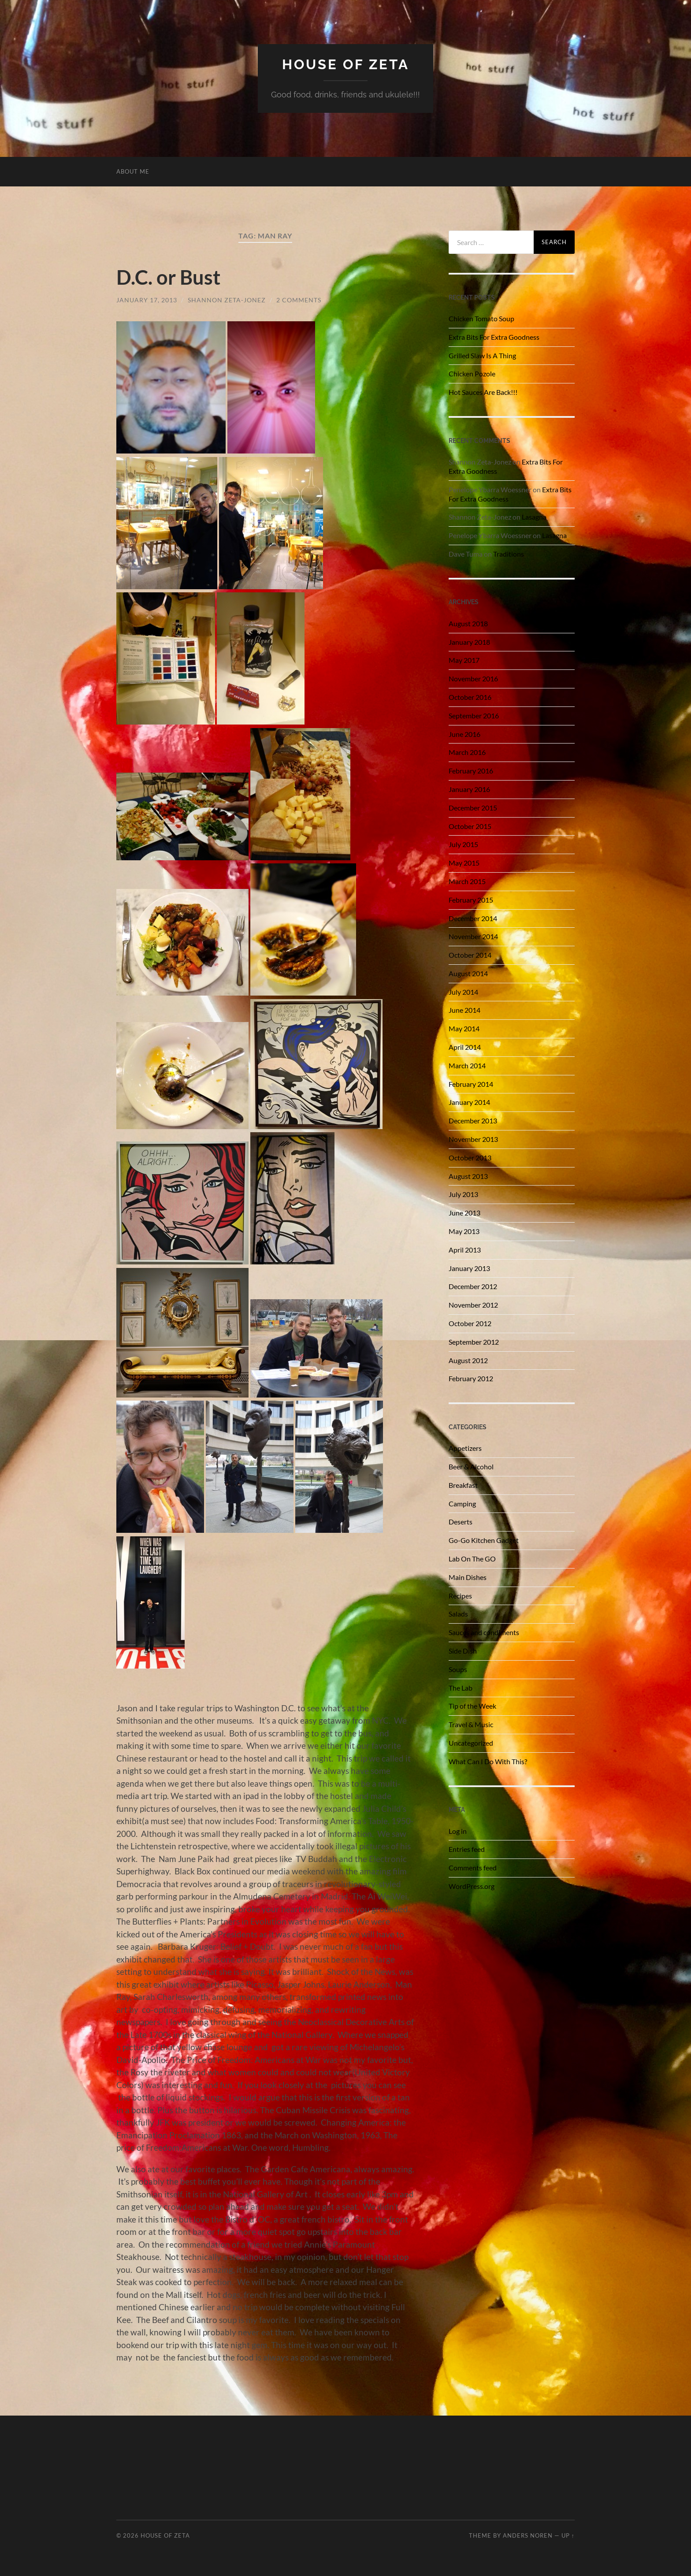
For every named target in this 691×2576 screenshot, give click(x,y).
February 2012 (471, 1378)
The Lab (460, 1688)
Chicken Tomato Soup (481, 318)
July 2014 (463, 992)
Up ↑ (568, 2535)
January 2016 (469, 789)
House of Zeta (346, 64)
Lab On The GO (472, 1558)
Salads (458, 1614)
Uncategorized (471, 1743)
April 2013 (465, 1249)
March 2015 (467, 881)
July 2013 (463, 1194)
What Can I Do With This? (488, 1761)
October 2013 (470, 1157)
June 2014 (464, 1010)
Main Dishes (468, 1577)
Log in (458, 1831)
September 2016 (474, 715)
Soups (458, 1669)
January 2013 (469, 1268)
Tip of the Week (472, 1706)
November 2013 (473, 1139)
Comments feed (473, 1867)
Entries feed (467, 1849)
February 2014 (471, 1084)
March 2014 (467, 1065)
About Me (132, 171)
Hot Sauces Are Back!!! (483, 392)
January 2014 (469, 1102)
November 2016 (473, 678)
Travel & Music (471, 1724)
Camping (462, 1503)
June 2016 (464, 734)
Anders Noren (528, 2535)
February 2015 (471, 900)
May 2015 (464, 863)
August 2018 (468, 623)
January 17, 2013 (146, 299)
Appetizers (465, 1448)
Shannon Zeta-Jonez (227, 299)
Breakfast (463, 1485)
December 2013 (473, 1120)
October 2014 (470, 955)
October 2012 (470, 1323)
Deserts (460, 1521)
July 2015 (463, 844)
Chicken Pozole (472, 373)
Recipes (460, 1595)
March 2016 (467, 752)
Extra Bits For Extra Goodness (494, 337)
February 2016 (471, 770)
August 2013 (468, 1176)
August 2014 (468, 973)
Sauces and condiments (484, 1632)
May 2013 (464, 1231)
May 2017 (464, 660)
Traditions (508, 554)
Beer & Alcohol (471, 1466)
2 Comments (298, 299)
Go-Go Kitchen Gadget (484, 1540)
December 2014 (473, 918)
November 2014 (473, 936)
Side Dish (463, 1651)
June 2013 (464, 1212)
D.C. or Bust (168, 277)
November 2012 (473, 1305)
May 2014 (464, 1028)
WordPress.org (471, 1886)
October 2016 (470, 697)
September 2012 (474, 1342)
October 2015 (470, 826)
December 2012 (473, 1286)
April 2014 (465, 1047)
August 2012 (468, 1360)
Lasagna (534, 517)
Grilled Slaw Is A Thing (482, 355)
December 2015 (473, 807)
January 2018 (469, 642)
